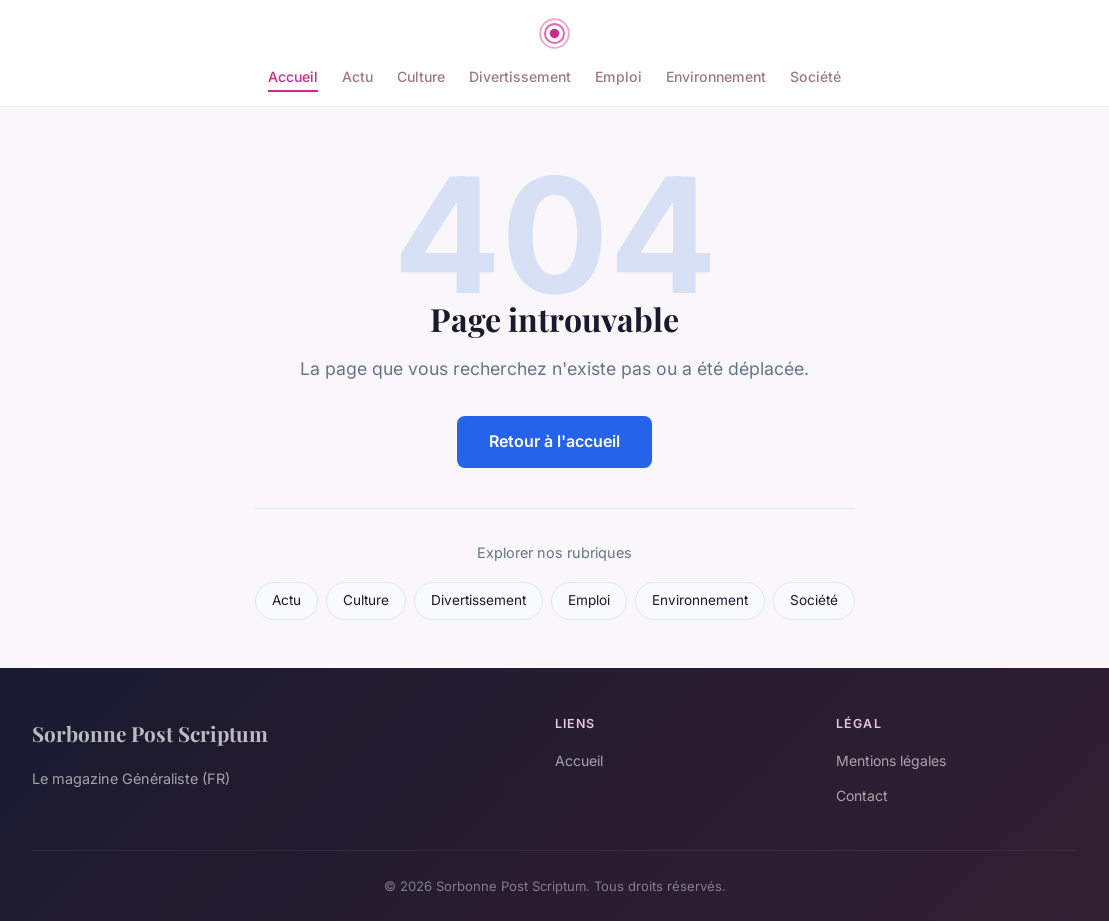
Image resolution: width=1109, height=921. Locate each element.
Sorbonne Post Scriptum (150, 733)
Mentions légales (891, 760)
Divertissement (520, 76)
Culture (421, 76)
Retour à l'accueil (554, 441)
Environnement (716, 76)
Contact (862, 795)
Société (815, 76)
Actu (357, 76)
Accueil (293, 76)
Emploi (618, 76)
